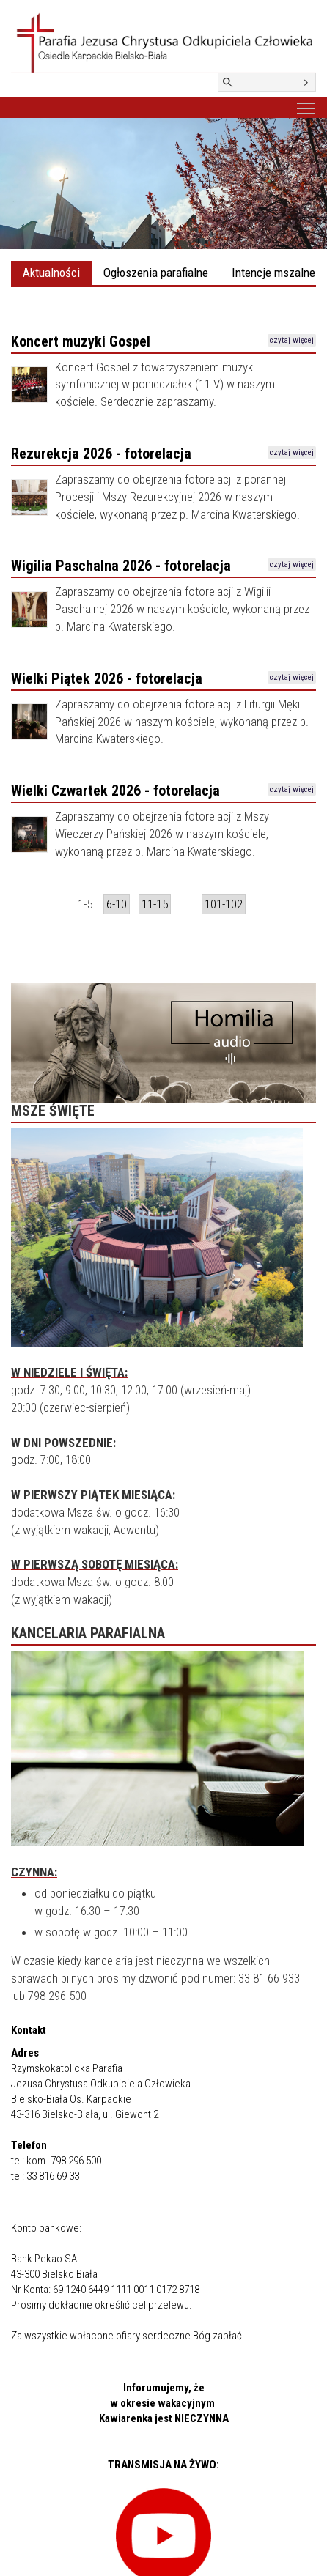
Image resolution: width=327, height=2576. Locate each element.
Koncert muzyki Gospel (80, 341)
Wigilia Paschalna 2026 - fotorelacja (121, 565)
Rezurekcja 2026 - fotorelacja (101, 453)
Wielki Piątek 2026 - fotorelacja (106, 678)
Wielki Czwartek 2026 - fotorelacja (115, 790)
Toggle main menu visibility (306, 105)
